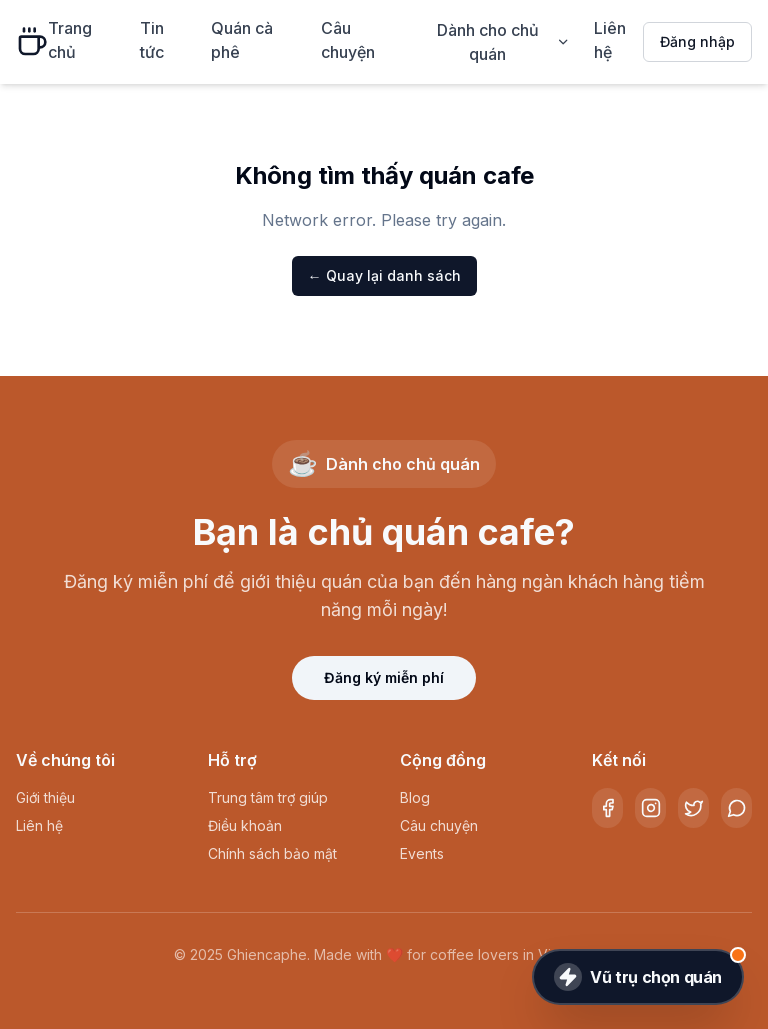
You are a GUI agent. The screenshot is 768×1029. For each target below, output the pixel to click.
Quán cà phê (242, 40)
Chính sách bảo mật (272, 853)
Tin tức (152, 40)
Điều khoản (245, 825)
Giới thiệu (45, 797)
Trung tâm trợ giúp (268, 797)
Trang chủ (70, 40)
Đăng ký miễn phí (384, 677)
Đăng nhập (697, 41)
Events (422, 853)
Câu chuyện (348, 40)
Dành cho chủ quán (504, 42)
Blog (415, 797)
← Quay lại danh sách (384, 275)
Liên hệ (610, 40)
